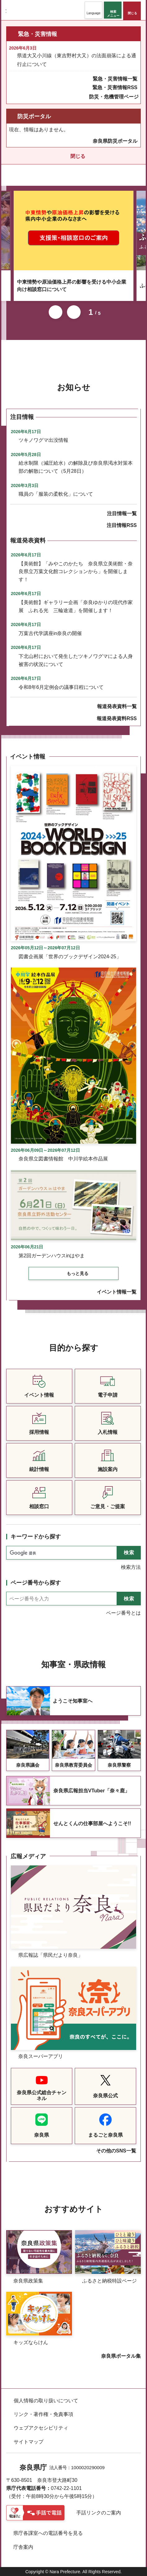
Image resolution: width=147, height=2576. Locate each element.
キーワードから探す (36, 1537)
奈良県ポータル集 (121, 2356)
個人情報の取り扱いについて (46, 2400)
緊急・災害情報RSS (114, 87)
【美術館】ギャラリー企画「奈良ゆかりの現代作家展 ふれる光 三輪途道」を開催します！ (76, 606)
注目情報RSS (122, 525)
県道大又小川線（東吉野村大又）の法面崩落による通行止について (76, 60)
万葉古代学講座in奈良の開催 (50, 633)
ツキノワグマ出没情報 (43, 440)
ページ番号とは (123, 1613)
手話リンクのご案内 (98, 2512)
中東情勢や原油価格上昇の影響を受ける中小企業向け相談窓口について (71, 285)
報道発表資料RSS (117, 718)
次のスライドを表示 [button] (74, 312)
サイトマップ (28, 2441)
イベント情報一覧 (116, 1292)
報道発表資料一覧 (117, 706)
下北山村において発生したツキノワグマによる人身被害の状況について (76, 660)
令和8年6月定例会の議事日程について (61, 687)
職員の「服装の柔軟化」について (56, 494)
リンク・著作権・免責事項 (43, 2414)
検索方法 (131, 1567)
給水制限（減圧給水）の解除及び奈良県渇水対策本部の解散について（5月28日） (76, 467)
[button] (93, 10)
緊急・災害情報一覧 (115, 78)
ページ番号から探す (36, 1583)
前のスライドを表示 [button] (55, 312)
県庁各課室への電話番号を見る (48, 2533)
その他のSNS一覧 (116, 2150)
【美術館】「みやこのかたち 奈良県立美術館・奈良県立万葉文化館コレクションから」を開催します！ (76, 571)
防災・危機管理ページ (114, 96)
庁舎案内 (23, 2547)
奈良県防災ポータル (115, 141)
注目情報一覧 (122, 513)
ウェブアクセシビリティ (41, 2427)
